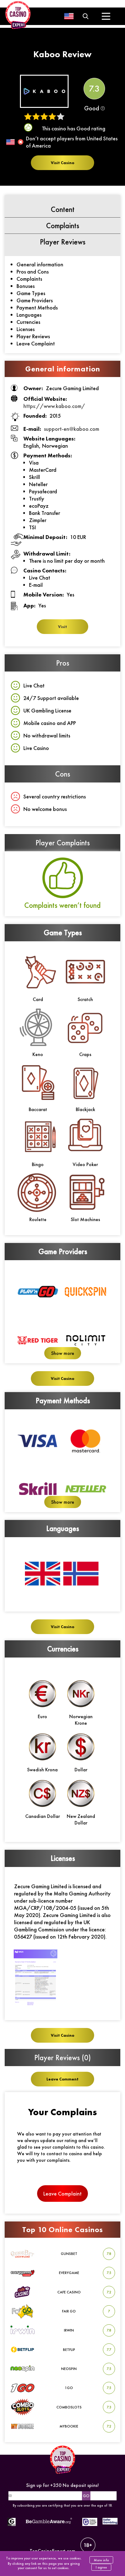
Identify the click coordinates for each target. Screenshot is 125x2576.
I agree (101, 2567)
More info (101, 2560)
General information (40, 264)
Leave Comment (62, 2079)
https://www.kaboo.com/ (54, 406)
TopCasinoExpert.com (62, 2546)
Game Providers (35, 300)
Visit (62, 626)
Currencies (28, 321)
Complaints (29, 278)
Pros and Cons (33, 271)
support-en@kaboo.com (71, 428)
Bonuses (26, 285)
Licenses (26, 329)
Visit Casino (62, 162)
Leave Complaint (36, 343)
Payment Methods (37, 307)
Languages (29, 314)
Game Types (31, 293)
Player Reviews (33, 336)
